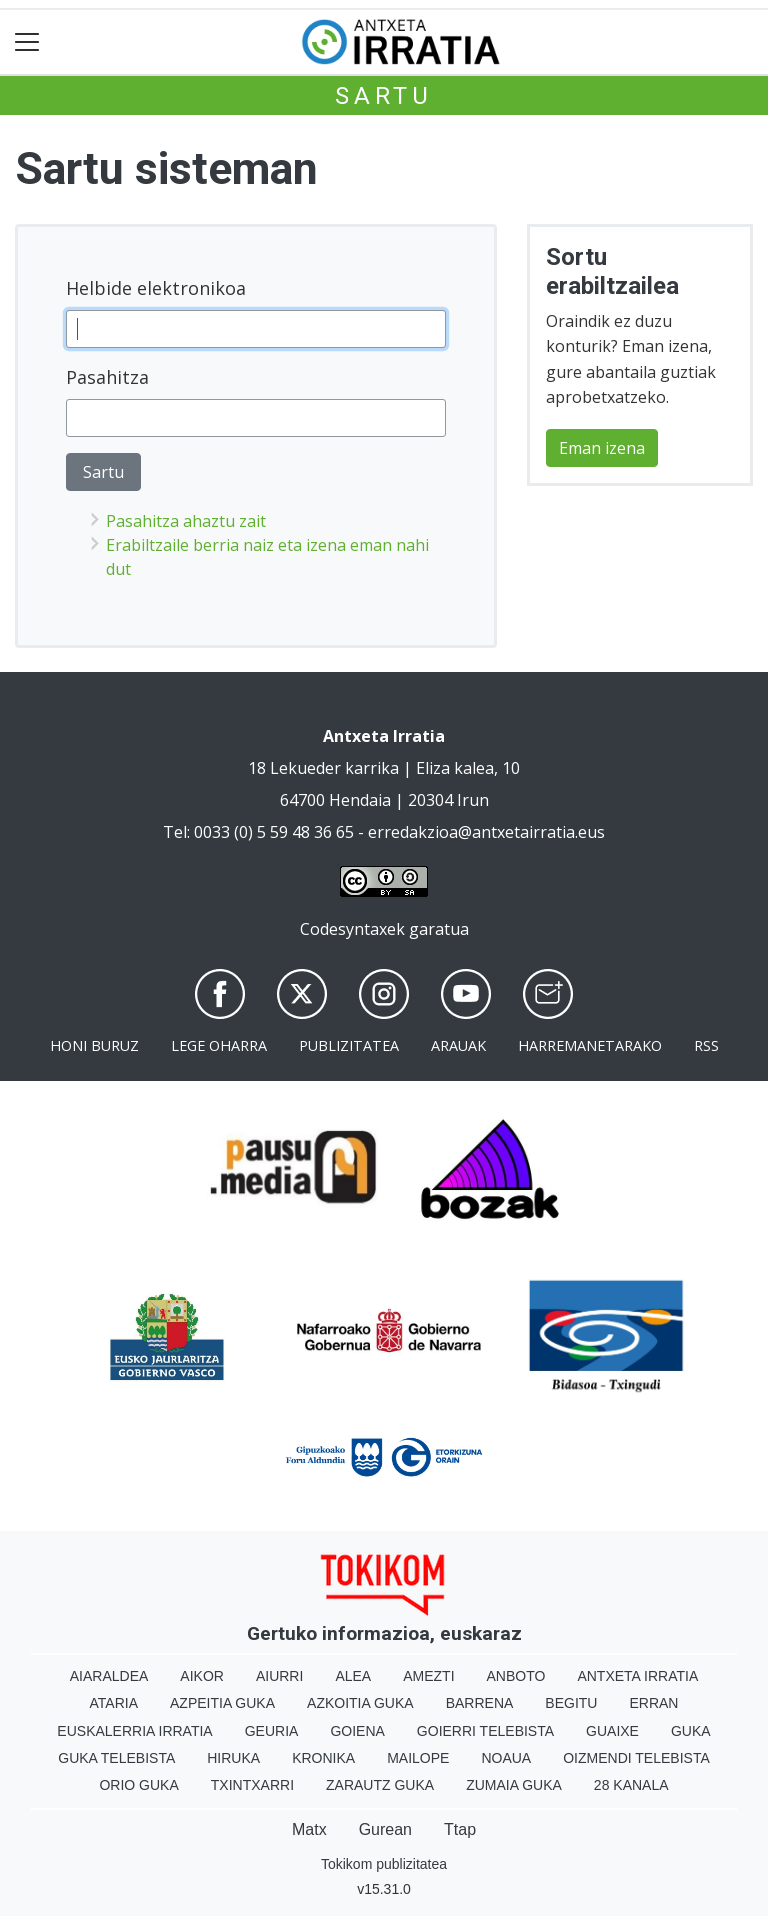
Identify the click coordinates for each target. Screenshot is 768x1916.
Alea (353, 1676)
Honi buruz (94, 1045)
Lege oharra (219, 1045)
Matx (309, 1829)
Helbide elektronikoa (156, 288)
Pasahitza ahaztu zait (186, 521)
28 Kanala (631, 1785)
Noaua (506, 1758)
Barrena (480, 1703)
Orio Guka (138, 1785)
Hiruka (233, 1758)
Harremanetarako (590, 1045)
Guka (691, 1731)
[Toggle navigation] (27, 42)
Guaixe (612, 1731)
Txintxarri (252, 1785)
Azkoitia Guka (360, 1703)
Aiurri (279, 1676)
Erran (653, 1703)
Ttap (460, 1829)
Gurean (385, 1829)
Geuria (272, 1731)
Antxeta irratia (637, 1676)
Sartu (384, 96)
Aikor (202, 1676)
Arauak (458, 1045)
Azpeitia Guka (222, 1703)
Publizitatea (349, 1045)
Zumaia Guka (514, 1785)
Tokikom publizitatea (384, 1864)
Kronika (323, 1758)
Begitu (571, 1703)
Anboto (516, 1676)
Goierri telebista (485, 1731)
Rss (706, 1045)
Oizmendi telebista (636, 1758)
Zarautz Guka (380, 1785)
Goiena (357, 1731)
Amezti (428, 1676)
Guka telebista (116, 1758)
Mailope (418, 1758)
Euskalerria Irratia (134, 1731)
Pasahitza (107, 377)
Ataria (114, 1703)
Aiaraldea (109, 1676)
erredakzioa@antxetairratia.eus (486, 832)
